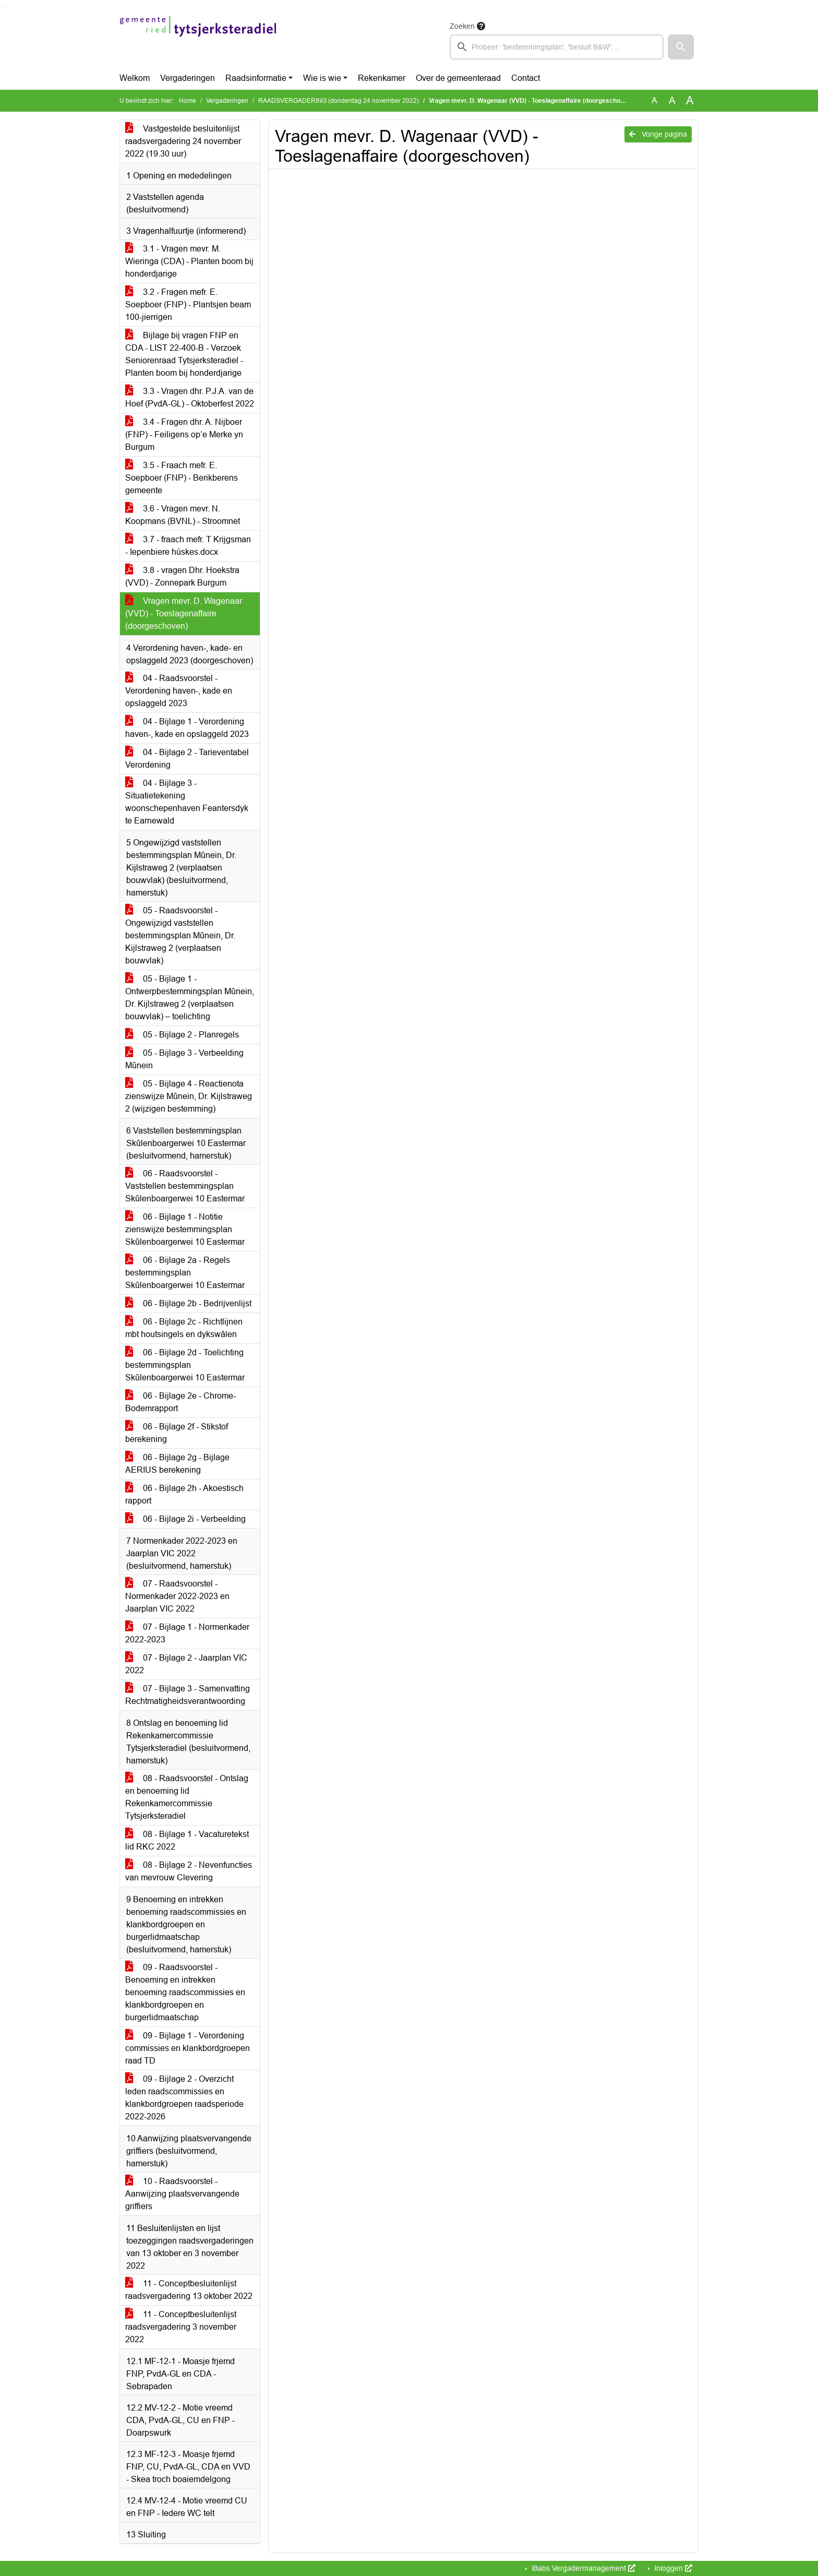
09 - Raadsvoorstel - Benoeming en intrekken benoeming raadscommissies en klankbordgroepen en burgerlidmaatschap (185, 1992)
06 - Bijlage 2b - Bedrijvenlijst (188, 1303)
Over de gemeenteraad (458, 78)
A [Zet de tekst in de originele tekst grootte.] (654, 100)
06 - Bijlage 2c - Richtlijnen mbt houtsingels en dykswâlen (184, 1328)
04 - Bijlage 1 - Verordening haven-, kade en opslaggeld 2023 (187, 727)
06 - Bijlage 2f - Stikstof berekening (176, 1433)
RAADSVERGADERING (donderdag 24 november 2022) (338, 100)
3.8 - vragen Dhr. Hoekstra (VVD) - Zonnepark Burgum (182, 576)
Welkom (134, 78)
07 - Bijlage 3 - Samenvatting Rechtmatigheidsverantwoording (187, 1695)
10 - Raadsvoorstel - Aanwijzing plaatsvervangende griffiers (182, 2194)
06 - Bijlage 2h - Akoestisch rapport (184, 1494)
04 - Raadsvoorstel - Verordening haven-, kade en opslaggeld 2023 (178, 691)
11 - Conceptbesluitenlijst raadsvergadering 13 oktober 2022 (188, 2289)
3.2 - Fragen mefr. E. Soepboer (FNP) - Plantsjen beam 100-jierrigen (188, 304)
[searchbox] (557, 46)
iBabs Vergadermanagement (582, 2568)
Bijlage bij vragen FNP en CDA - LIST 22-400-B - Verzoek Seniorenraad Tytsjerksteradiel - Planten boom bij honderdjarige (184, 354)
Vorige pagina (658, 134)
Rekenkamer (381, 78)
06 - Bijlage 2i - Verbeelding (185, 1518)
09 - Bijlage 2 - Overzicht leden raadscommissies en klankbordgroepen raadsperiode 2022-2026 (184, 2097)
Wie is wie (322, 78)
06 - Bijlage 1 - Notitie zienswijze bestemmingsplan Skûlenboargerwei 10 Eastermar (185, 1229)
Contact (525, 78)
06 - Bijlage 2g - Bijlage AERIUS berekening (177, 1463)
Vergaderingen (187, 78)
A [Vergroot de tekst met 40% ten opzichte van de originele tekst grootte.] (690, 100)
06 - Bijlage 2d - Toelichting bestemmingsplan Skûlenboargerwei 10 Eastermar (185, 1365)
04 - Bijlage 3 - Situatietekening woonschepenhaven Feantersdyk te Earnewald (186, 802)
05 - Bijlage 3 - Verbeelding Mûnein (184, 1059)
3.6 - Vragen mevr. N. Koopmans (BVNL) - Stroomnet (182, 515)
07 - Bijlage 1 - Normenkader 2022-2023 (187, 1633)
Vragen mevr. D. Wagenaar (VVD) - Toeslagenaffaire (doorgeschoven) (183, 613)
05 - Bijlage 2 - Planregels (182, 1034)
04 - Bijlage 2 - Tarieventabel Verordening (187, 758)
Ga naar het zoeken (1, 6)
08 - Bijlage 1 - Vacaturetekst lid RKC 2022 (187, 1840)
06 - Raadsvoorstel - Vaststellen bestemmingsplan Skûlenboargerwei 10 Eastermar (185, 1186)
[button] (681, 46)
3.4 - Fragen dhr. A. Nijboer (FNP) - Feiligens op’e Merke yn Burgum (184, 434)
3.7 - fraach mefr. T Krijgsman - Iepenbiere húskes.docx (188, 545)
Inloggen (672, 2568)
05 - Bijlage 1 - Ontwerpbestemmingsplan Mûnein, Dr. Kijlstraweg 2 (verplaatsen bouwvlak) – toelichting (189, 997)
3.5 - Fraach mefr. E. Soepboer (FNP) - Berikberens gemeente (181, 478)
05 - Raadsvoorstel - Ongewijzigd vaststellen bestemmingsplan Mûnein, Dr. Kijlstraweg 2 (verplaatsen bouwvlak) (180, 935)
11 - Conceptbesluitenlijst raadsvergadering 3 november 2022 (180, 2327)
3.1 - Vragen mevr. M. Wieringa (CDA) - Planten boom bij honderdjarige (189, 261)
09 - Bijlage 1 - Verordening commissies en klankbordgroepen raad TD (187, 2048)
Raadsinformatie (255, 78)
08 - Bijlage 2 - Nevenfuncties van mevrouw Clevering (188, 1871)
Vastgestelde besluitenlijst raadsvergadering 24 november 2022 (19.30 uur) (183, 141)
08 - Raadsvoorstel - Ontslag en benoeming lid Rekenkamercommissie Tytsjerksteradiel (186, 1797)
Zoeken (462, 26)
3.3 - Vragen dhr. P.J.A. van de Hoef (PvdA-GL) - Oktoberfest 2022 (189, 397)
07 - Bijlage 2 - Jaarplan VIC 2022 (186, 1664)
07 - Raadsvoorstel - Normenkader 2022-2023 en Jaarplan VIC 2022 (177, 1596)
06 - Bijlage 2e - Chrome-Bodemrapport (180, 1402)
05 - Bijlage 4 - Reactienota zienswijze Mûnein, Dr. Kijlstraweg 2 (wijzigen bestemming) (188, 1096)
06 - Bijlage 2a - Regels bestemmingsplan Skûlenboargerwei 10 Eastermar (185, 1273)
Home (187, 100)
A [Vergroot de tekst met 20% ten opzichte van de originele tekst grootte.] (672, 100)
